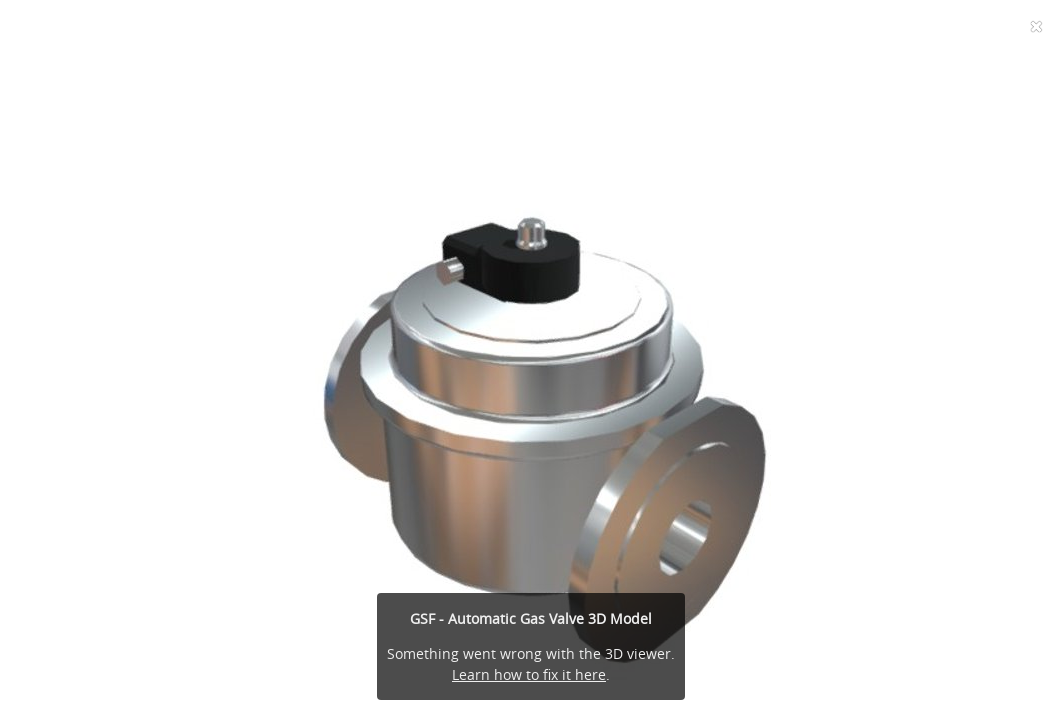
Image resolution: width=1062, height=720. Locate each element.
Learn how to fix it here (529, 674)
